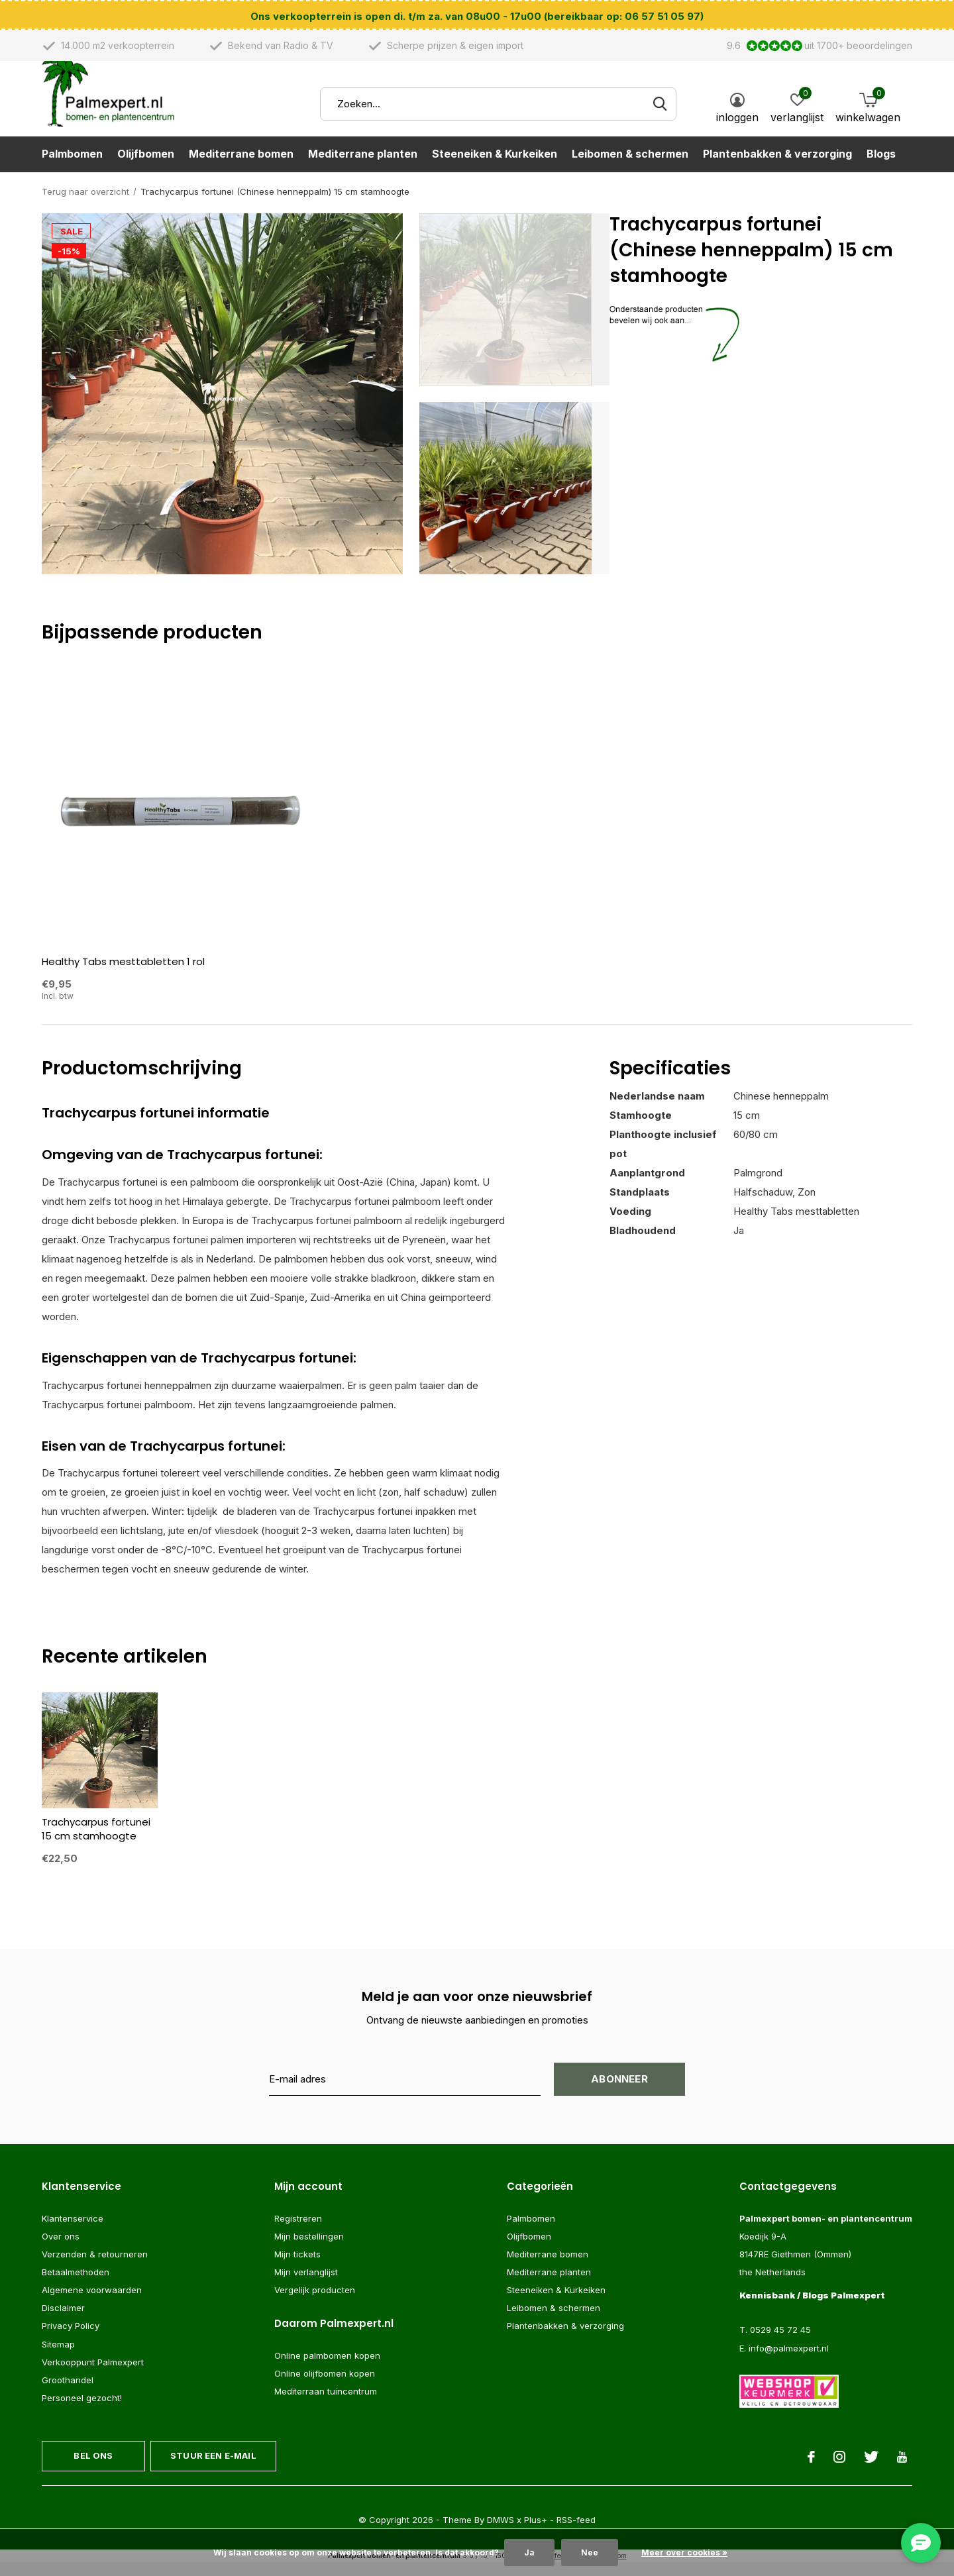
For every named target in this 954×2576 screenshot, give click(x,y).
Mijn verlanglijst (306, 2285)
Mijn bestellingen (309, 2249)
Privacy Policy (70, 2339)
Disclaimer (63, 2321)
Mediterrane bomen (241, 169)
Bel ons (93, 2468)
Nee (589, 2552)
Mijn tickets (297, 2267)
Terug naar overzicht (85, 204)
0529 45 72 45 (780, 2343)
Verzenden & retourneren (95, 2267)
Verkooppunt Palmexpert (93, 2375)
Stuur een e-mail (213, 2468)
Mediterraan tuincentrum (325, 2405)
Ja (529, 2552)
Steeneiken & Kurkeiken (494, 169)
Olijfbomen (145, 169)
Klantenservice (72, 2231)
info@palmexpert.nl (789, 2361)
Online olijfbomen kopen (324, 2386)
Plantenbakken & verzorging (777, 169)
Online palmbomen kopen (327, 2368)
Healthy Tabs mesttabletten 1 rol (123, 975)
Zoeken (657, 119)
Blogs (881, 169)
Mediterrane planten (362, 169)
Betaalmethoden (75, 2285)
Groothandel (67, 2393)
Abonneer (619, 2092)
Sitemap (58, 2357)
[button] (514, 313)
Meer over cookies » (684, 2552)
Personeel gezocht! (82, 2411)
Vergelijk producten (314, 2303)
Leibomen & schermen (630, 169)
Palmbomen (72, 169)
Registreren (298, 2231)
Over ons (61, 2249)
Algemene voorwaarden (92, 2303)
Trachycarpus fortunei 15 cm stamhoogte (96, 1842)
